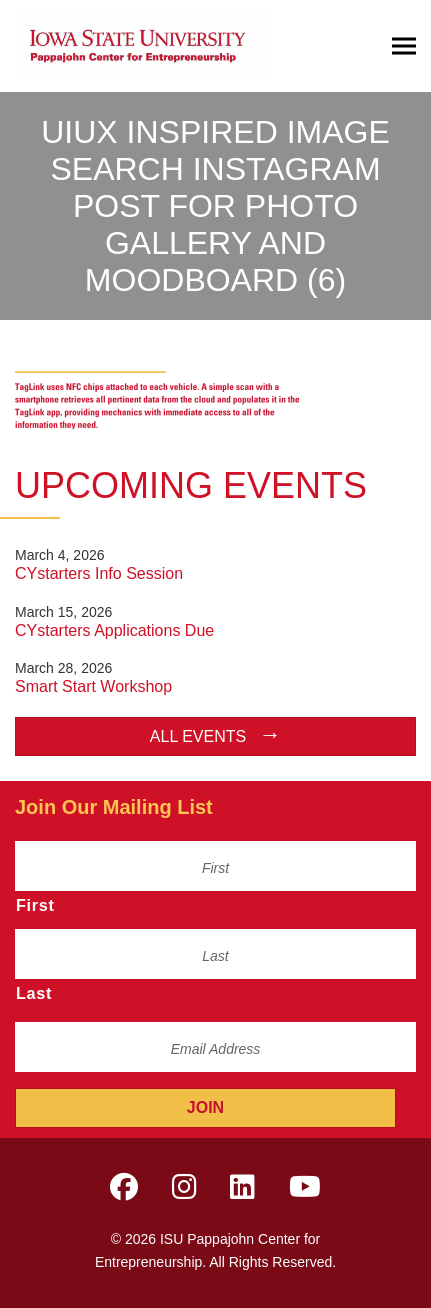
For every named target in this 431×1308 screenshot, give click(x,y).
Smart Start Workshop (93, 686)
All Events (198, 736)
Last (34, 993)
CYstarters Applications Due (114, 630)
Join (205, 1107)
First (35, 905)
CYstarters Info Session (99, 573)
